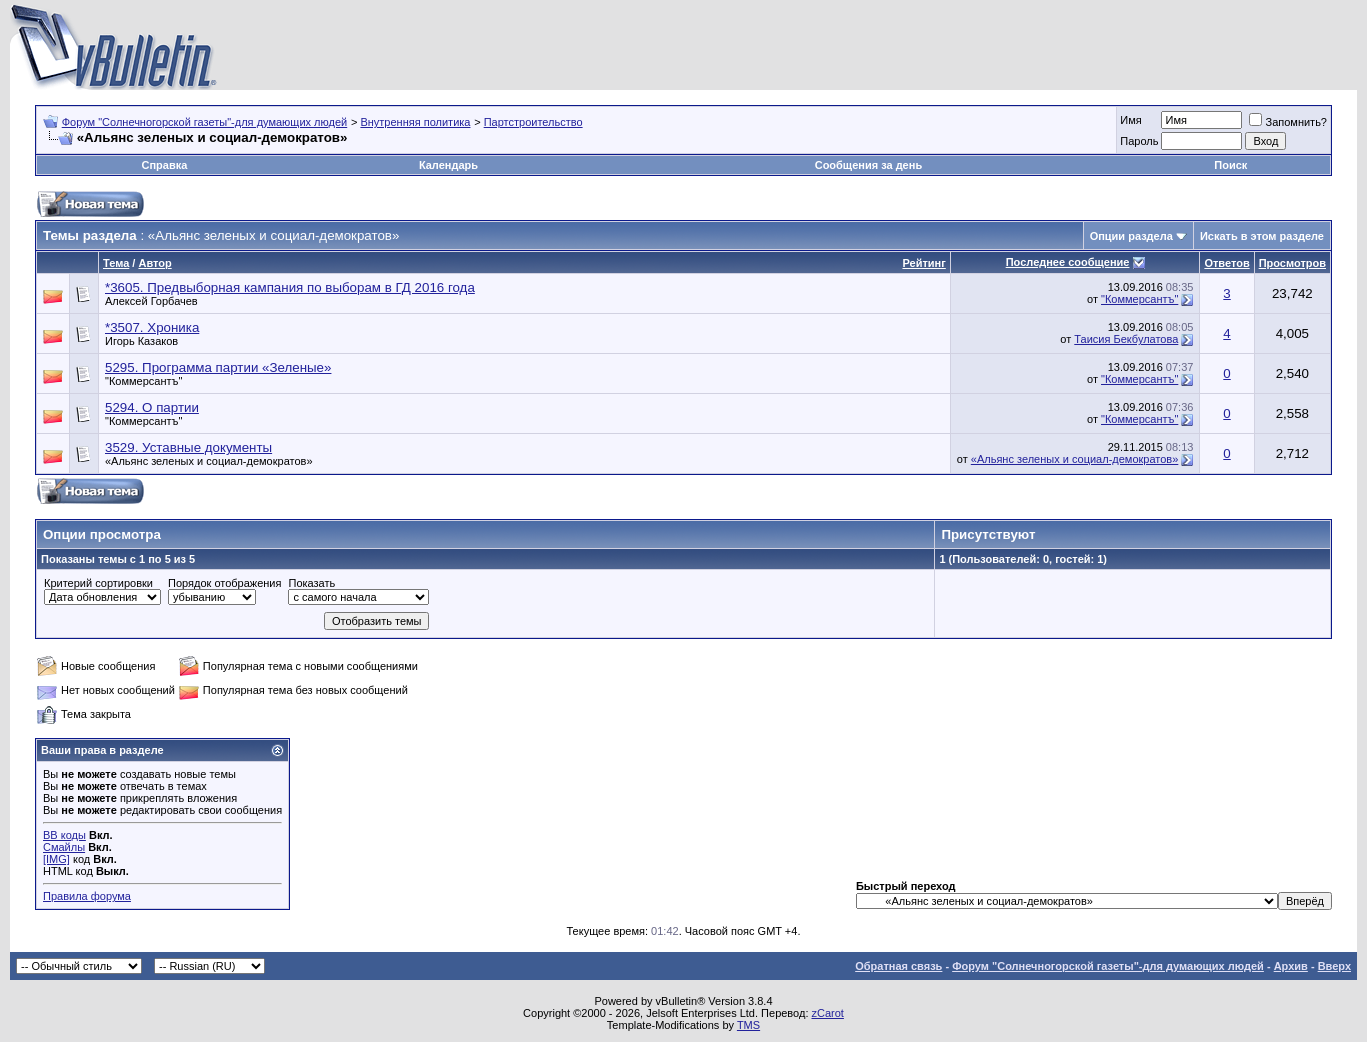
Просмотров (1292, 263)
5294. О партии (152, 407)
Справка (164, 165)
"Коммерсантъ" (1139, 299)
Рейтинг (923, 263)
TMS (748, 1025)
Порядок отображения (224, 583)
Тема (116, 263)
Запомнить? (1288, 122)
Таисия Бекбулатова (1126, 339)
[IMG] (56, 859)
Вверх (1334, 966)
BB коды (64, 835)
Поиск (1230, 165)
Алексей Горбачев (151, 301)
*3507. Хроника (152, 327)
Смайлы (64, 847)
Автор (154, 263)
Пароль (1139, 141)
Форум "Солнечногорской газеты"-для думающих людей (205, 122)
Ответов (1226, 263)
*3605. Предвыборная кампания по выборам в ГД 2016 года (290, 287)
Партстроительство (533, 122)
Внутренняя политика (415, 122)
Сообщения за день (868, 165)
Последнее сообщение (1068, 262)
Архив (1291, 966)
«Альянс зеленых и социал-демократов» (209, 461)
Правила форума (87, 896)
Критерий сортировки (98, 583)
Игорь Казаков (141, 341)
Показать (311, 583)
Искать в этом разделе (1262, 236)
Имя (1130, 120)
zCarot (828, 1013)
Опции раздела (1131, 236)
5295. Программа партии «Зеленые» (218, 367)
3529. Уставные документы (188, 447)
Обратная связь (898, 966)
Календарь (448, 165)
